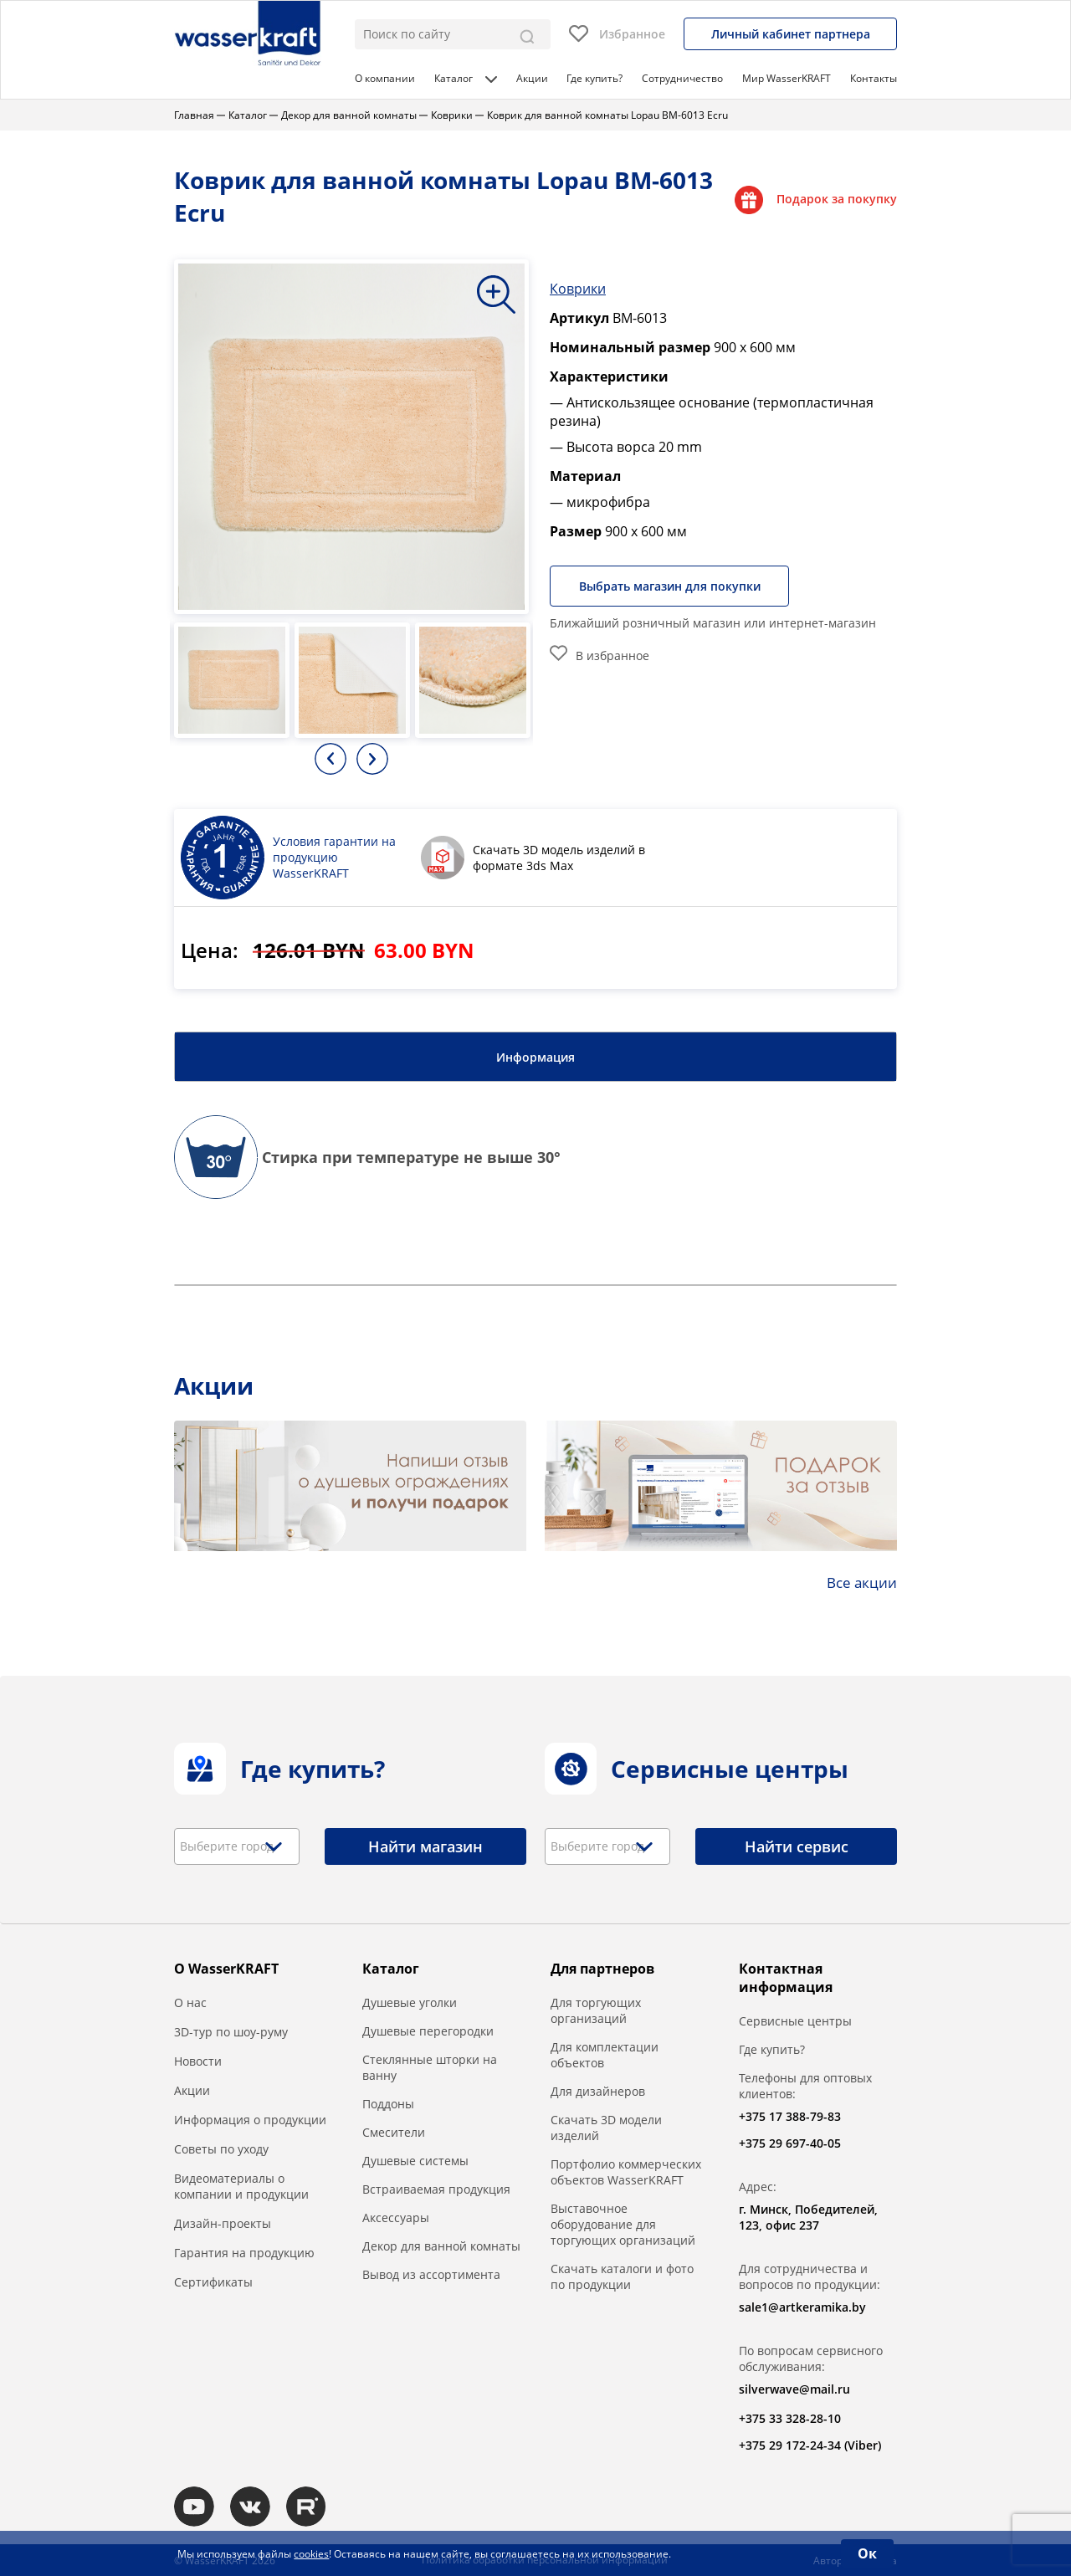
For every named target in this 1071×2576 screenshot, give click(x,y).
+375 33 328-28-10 (790, 2417)
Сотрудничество (682, 78)
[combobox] (237, 1845)
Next (372, 758)
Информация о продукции (250, 2119)
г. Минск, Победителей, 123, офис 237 (808, 2216)
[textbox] (232, 1845)
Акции (532, 78)
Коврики (578, 288)
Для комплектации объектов (604, 2054)
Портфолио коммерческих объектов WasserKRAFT (626, 2171)
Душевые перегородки (428, 2030)
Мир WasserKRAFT (786, 78)
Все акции (860, 1581)
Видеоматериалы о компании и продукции (241, 2185)
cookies (311, 2554)
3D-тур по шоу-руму (231, 2031)
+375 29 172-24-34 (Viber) (810, 2444)
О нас (190, 2002)
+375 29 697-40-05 (790, 2142)
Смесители (393, 2131)
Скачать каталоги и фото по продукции (622, 2276)
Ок (867, 2553)
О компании (385, 78)
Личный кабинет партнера (790, 34)
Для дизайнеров (598, 2090)
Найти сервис (796, 1846)
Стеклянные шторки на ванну (429, 2066)
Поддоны (388, 2103)
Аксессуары (395, 2217)
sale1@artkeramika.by (802, 2306)
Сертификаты (213, 2281)
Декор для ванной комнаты (441, 2245)
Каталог (465, 78)
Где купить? (594, 78)
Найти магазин (425, 1846)
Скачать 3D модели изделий (606, 2127)
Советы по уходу (221, 2148)
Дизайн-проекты (222, 2222)
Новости (198, 2060)
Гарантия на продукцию (244, 2252)
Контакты (873, 78)
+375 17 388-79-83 (790, 2115)
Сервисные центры (795, 2020)
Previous (330, 758)
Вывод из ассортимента (431, 2274)
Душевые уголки (409, 2002)
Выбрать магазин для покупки (672, 585)
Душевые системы (415, 2160)
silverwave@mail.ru (794, 2388)
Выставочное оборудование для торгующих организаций (623, 2223)
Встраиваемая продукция (436, 2188)
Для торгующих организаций (596, 2009)
